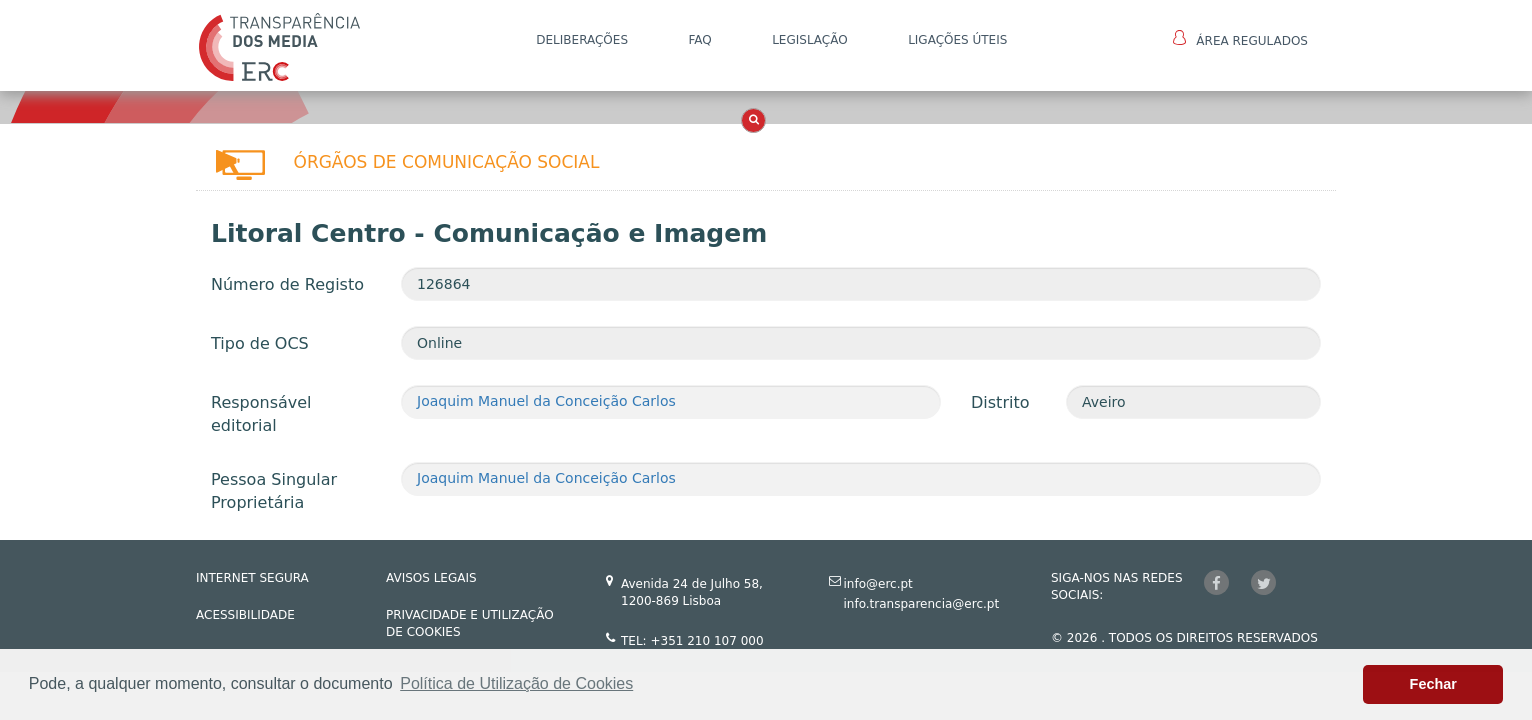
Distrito (1000, 402)
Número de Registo (287, 284)
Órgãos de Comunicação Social (447, 162)
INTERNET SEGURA (252, 578)
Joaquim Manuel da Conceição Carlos (546, 401)
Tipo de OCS (260, 343)
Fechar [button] (1433, 684)
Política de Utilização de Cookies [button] (516, 683)
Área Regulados (1240, 39)
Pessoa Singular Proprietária (274, 491)
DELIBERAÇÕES (582, 40)
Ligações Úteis (957, 40)
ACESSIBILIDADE (245, 615)
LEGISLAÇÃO (810, 40)
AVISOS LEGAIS (431, 578)
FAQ (699, 40)
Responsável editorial (261, 414)
